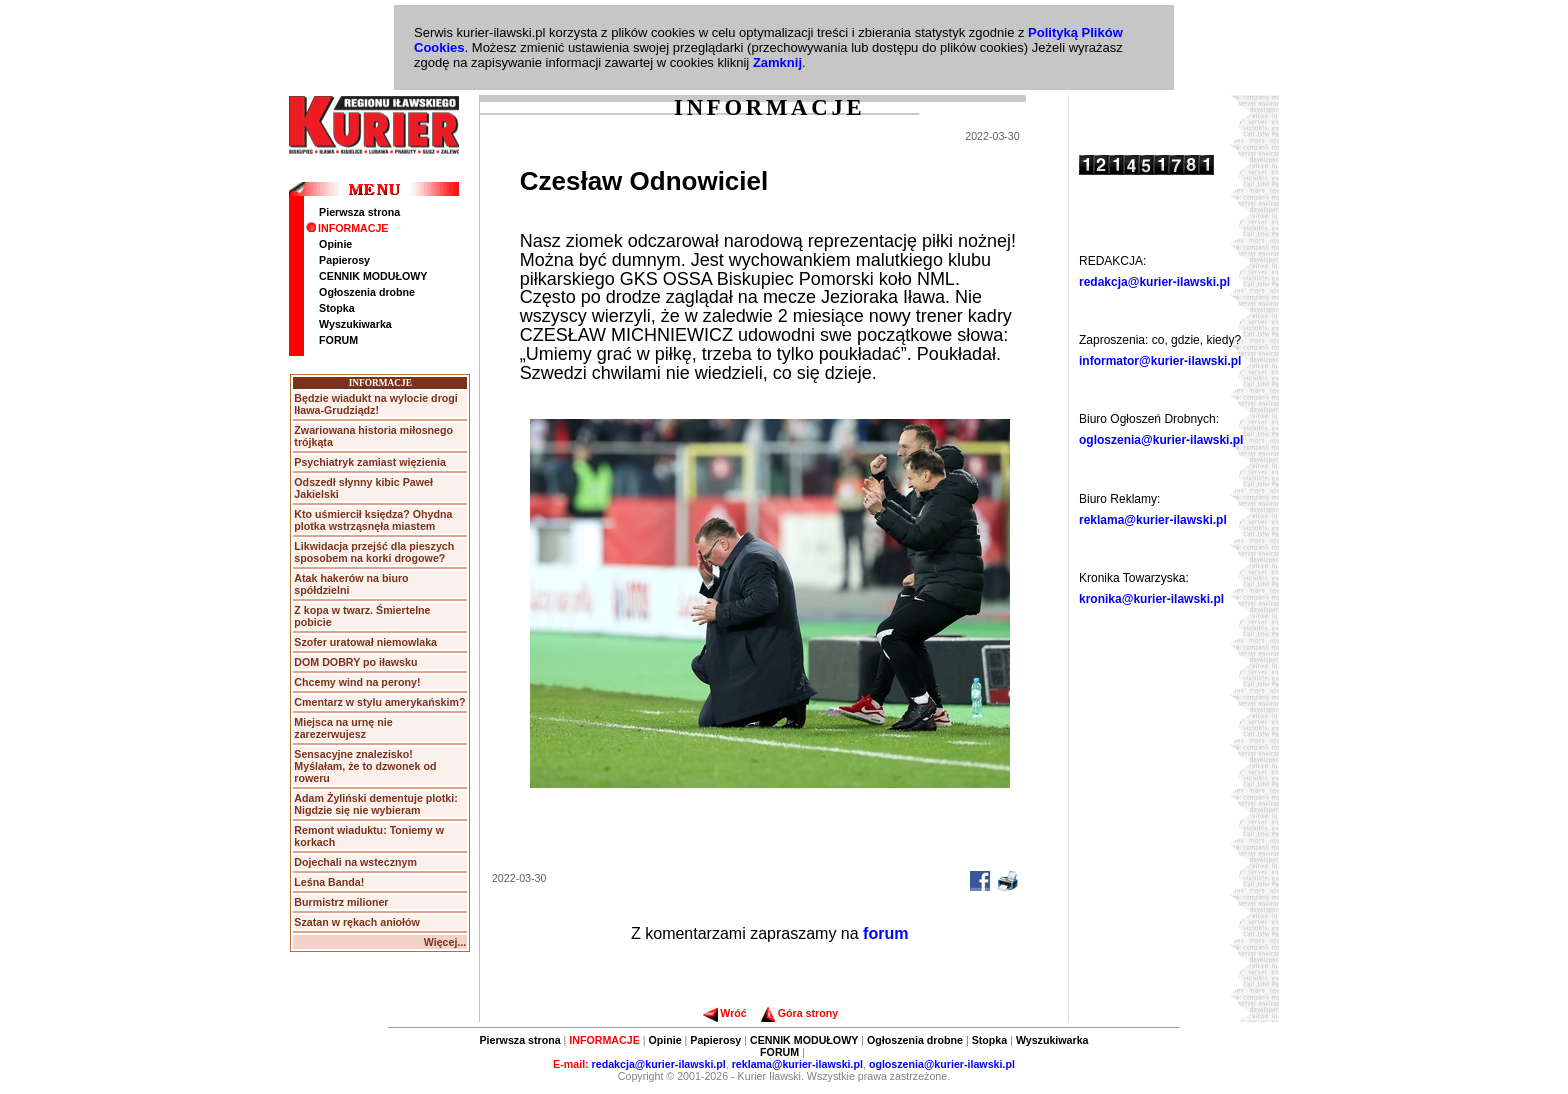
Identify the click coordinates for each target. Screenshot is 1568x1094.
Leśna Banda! (329, 882)
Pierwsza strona (359, 212)
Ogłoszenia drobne (367, 292)
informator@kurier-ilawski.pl (1160, 361)
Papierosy (344, 260)
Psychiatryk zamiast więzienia (370, 462)
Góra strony (799, 1013)
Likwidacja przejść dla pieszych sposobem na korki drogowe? (374, 552)
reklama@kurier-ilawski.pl (1153, 520)
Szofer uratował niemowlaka (365, 642)
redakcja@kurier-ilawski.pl (1154, 282)
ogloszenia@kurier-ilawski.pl (1161, 440)
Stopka (337, 308)
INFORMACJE (347, 228)
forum (885, 933)
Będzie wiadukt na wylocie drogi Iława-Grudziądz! (375, 404)
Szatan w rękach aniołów (357, 922)
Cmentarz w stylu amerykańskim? (379, 702)
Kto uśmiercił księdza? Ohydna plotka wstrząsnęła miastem (373, 520)
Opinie (335, 244)
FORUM (338, 340)
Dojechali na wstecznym (355, 862)
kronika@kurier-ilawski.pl (1151, 599)
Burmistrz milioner (341, 902)
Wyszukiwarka (355, 324)
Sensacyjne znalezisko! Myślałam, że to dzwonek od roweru (365, 766)
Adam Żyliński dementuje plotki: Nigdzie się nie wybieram (375, 804)
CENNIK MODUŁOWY (373, 276)
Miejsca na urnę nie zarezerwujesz (343, 728)
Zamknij (777, 62)
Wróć (724, 1013)
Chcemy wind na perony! (357, 682)
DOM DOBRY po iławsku (355, 662)
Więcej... (445, 942)
